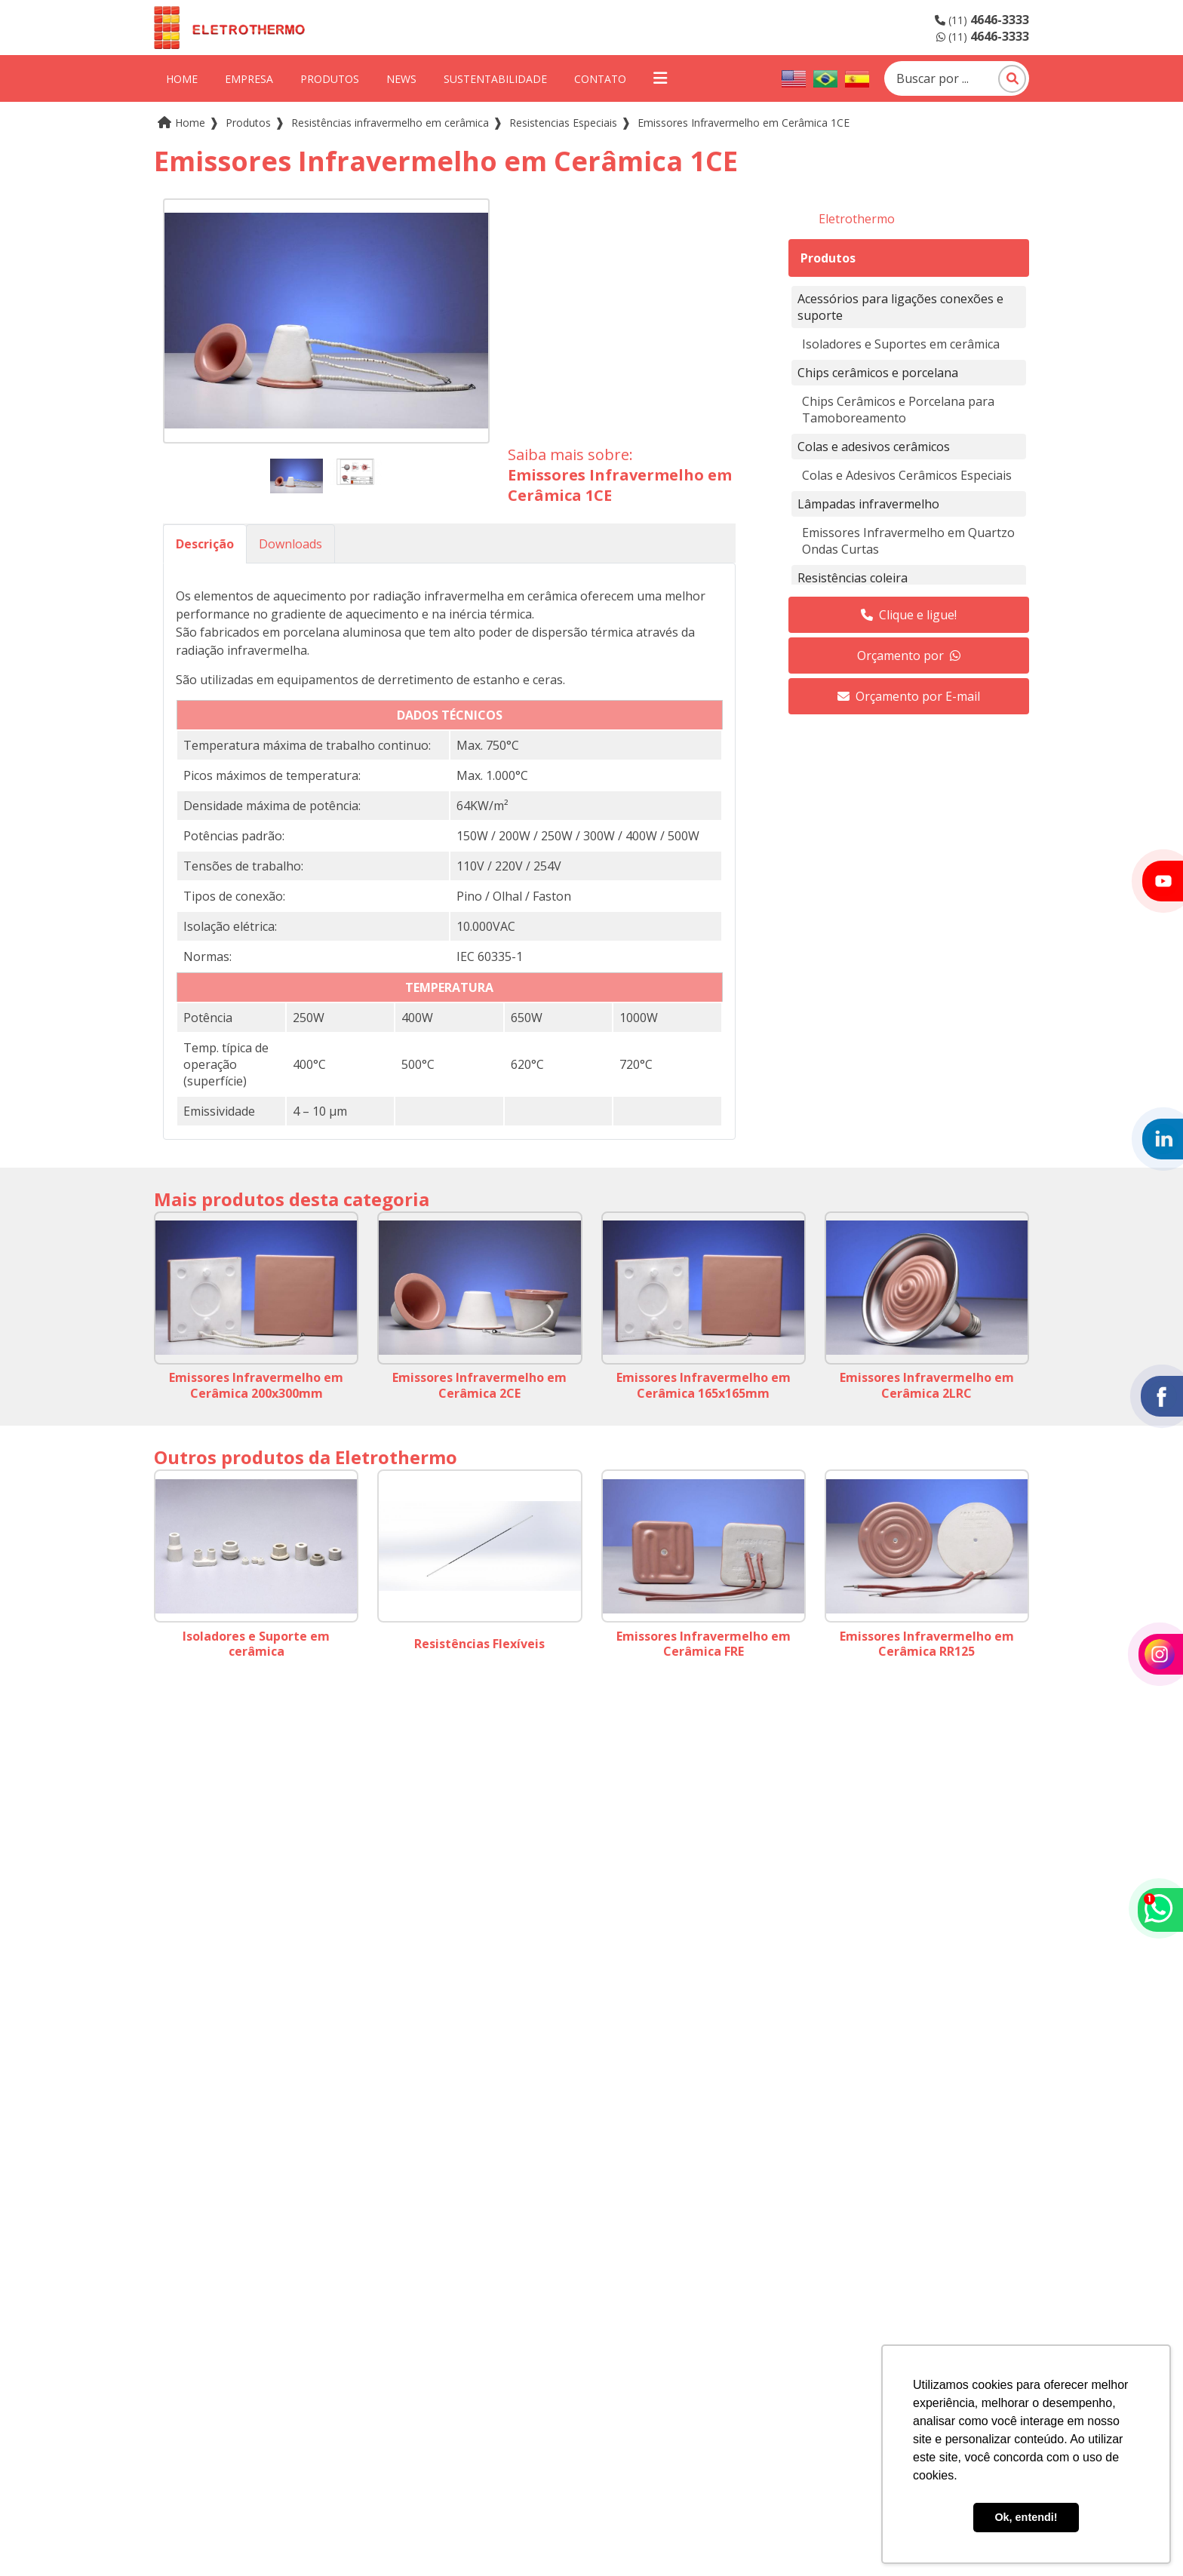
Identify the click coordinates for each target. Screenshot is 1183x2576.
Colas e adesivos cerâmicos (873, 446)
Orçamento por (908, 655)
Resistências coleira (852, 578)
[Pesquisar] (1012, 79)
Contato (600, 79)
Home (182, 79)
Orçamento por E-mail (908, 696)
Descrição (205, 544)
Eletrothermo (857, 218)
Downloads (290, 544)
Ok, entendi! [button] (1025, 2517)
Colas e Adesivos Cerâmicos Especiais (907, 475)
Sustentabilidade (495, 79)
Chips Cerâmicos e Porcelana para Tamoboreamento (898, 409)
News (401, 79)
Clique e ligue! (909, 614)
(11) (982, 19)
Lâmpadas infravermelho (868, 504)
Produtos (329, 79)
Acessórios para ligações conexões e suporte (900, 307)
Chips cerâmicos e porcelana (877, 372)
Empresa (249, 79)
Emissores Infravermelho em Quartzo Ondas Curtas (908, 540)
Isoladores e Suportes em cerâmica (901, 344)
